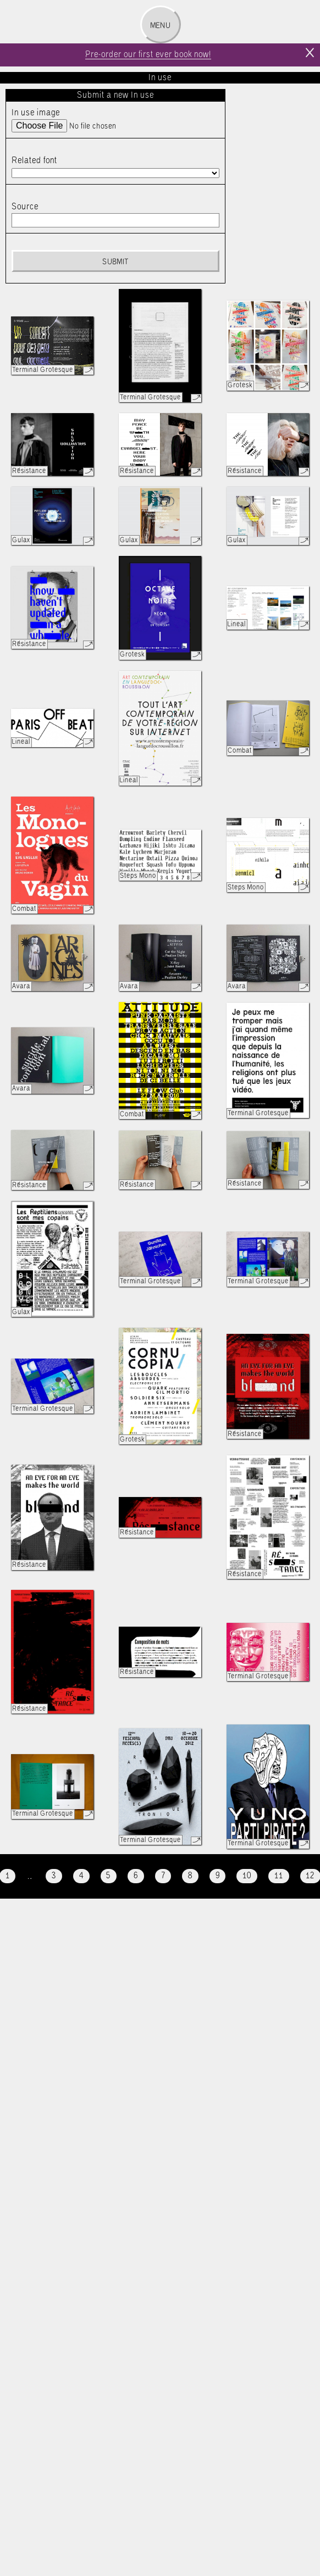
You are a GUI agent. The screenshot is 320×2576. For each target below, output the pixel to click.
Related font (34, 161)
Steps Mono (138, 876)
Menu (160, 26)
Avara (21, 986)
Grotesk (240, 385)
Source (25, 207)
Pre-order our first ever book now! (148, 55)
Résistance (29, 471)
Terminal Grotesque (42, 370)
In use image (36, 113)
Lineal (237, 624)
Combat (240, 750)
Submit (115, 262)
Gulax (21, 540)
